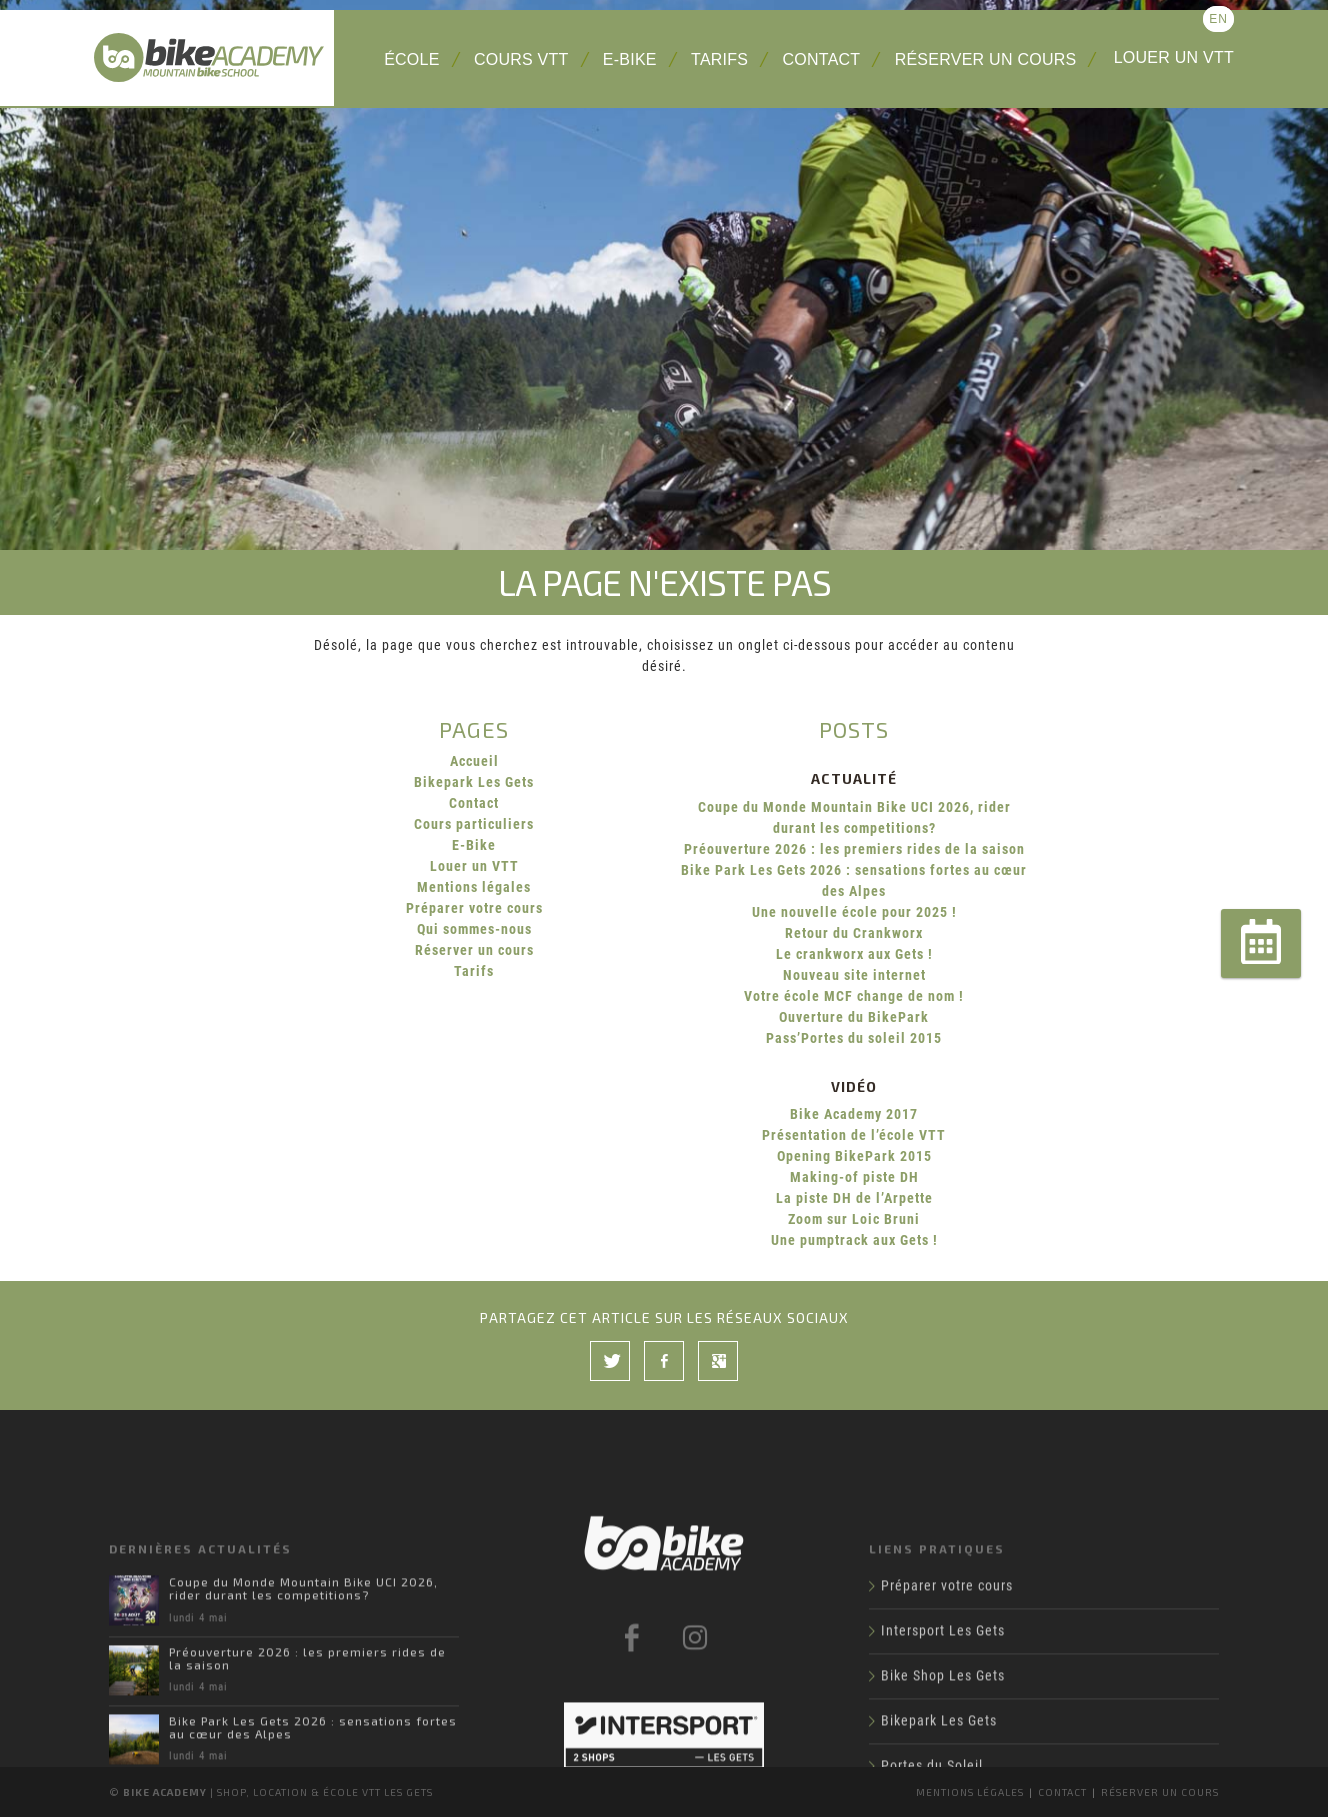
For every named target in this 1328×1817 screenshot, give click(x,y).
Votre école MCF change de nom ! (854, 996)
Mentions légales (474, 887)
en (1218, 19)
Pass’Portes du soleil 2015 (854, 1038)
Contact (822, 59)
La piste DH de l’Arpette (854, 1198)
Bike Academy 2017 (854, 1114)
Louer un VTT (1174, 57)
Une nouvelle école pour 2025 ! (854, 912)
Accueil (474, 761)
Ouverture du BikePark (854, 1017)
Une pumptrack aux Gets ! (854, 1240)
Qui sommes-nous (474, 929)
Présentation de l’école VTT (854, 1135)
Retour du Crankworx (854, 933)
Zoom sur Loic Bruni (854, 1219)
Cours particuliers (474, 824)
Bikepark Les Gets (474, 782)
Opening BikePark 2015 (854, 1156)
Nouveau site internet (854, 975)
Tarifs (719, 59)
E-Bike (630, 59)
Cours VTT (521, 59)
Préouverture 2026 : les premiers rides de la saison (854, 849)
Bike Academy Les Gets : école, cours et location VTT (214, 58)
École (412, 59)
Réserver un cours (986, 59)
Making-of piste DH (854, 1177)
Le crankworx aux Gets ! (854, 954)
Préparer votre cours (474, 908)
